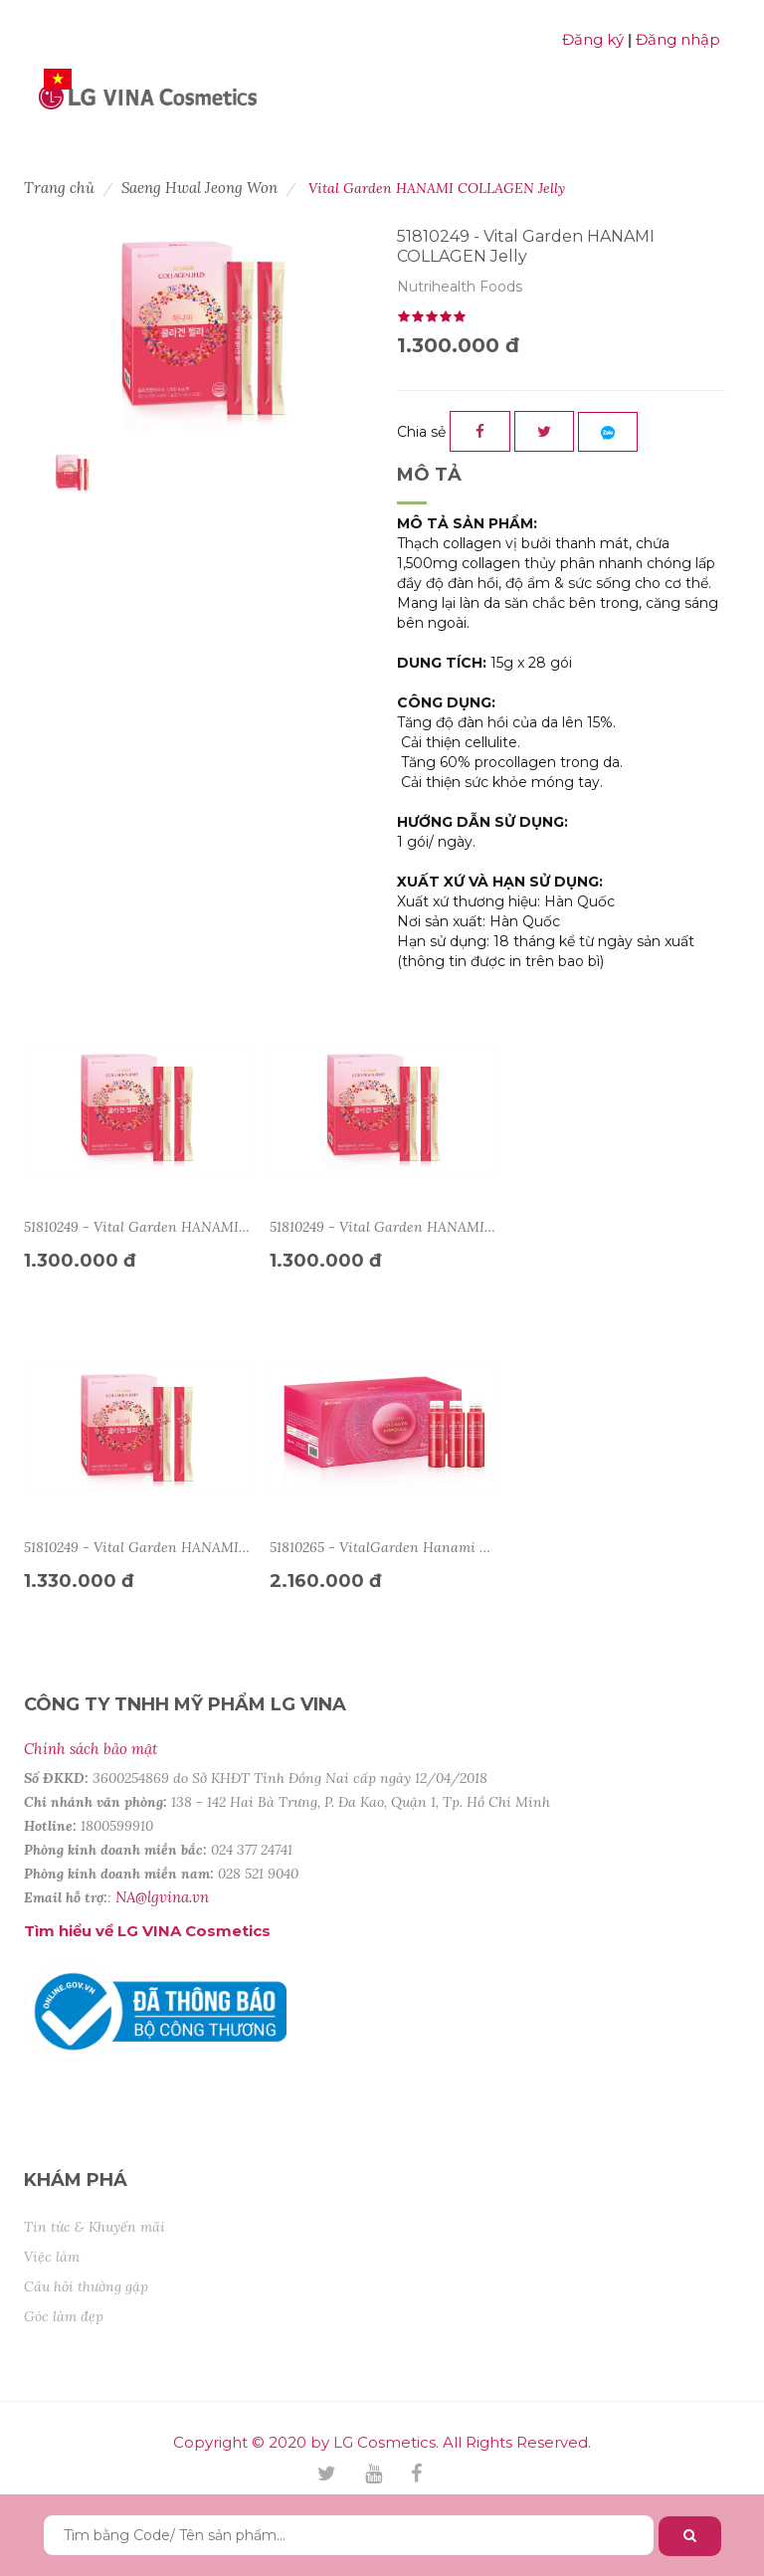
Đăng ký (593, 39)
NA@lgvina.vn (162, 1896)
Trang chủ (59, 187)
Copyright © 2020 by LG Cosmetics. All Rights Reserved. (382, 2442)
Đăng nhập (678, 39)
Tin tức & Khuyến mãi (94, 2227)
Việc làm (52, 2257)
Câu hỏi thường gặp (86, 2286)
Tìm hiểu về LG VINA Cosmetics (147, 1930)
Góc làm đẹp (63, 2316)
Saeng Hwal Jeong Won (199, 187)
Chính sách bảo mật (90, 1748)
